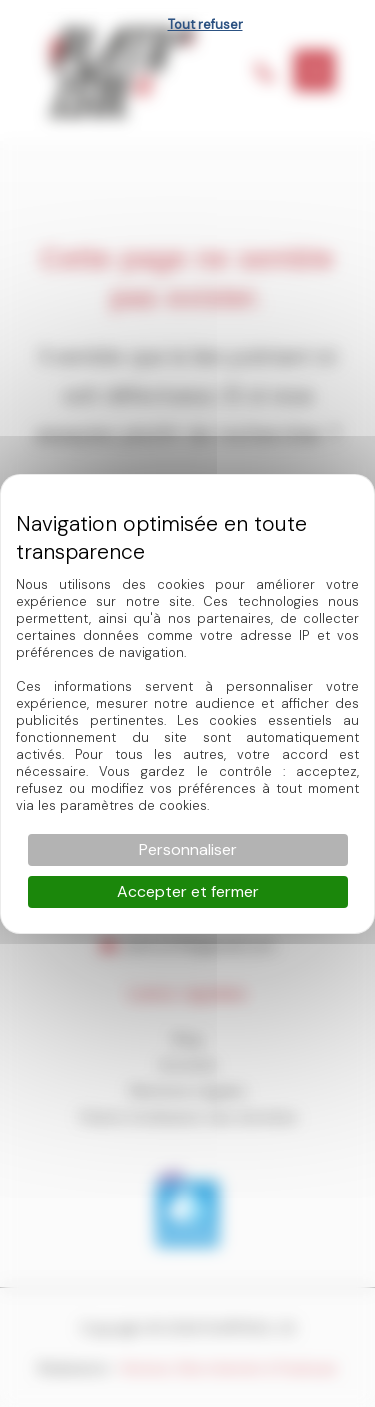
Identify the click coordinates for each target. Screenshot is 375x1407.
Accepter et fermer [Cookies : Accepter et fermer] (188, 891)
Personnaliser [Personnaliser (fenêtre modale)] (188, 849)
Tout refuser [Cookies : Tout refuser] (205, 24)
